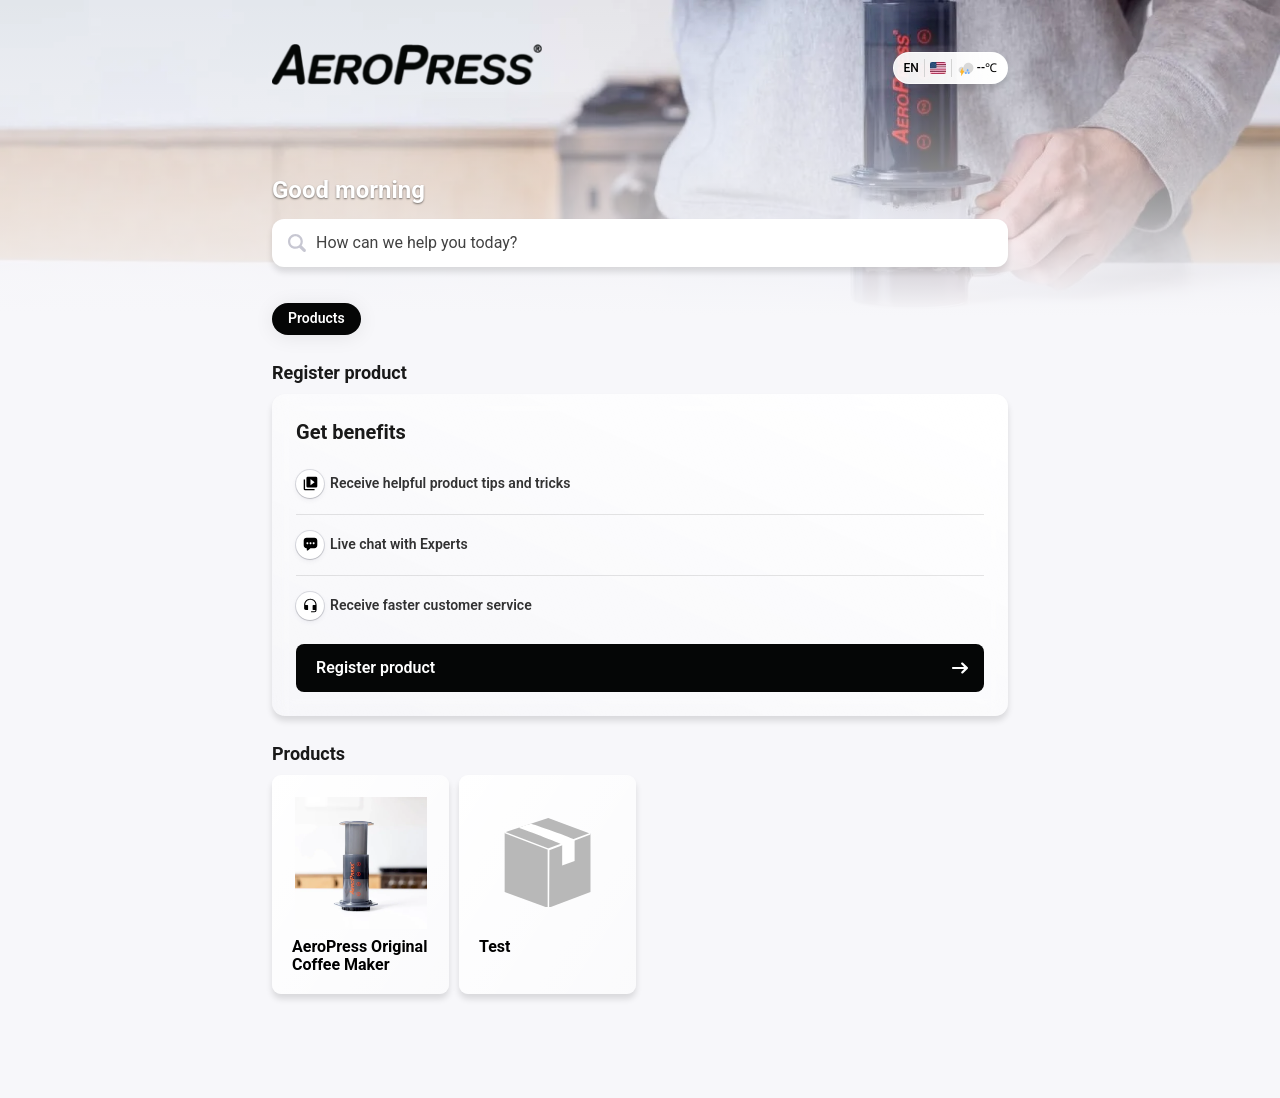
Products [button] (316, 318)
